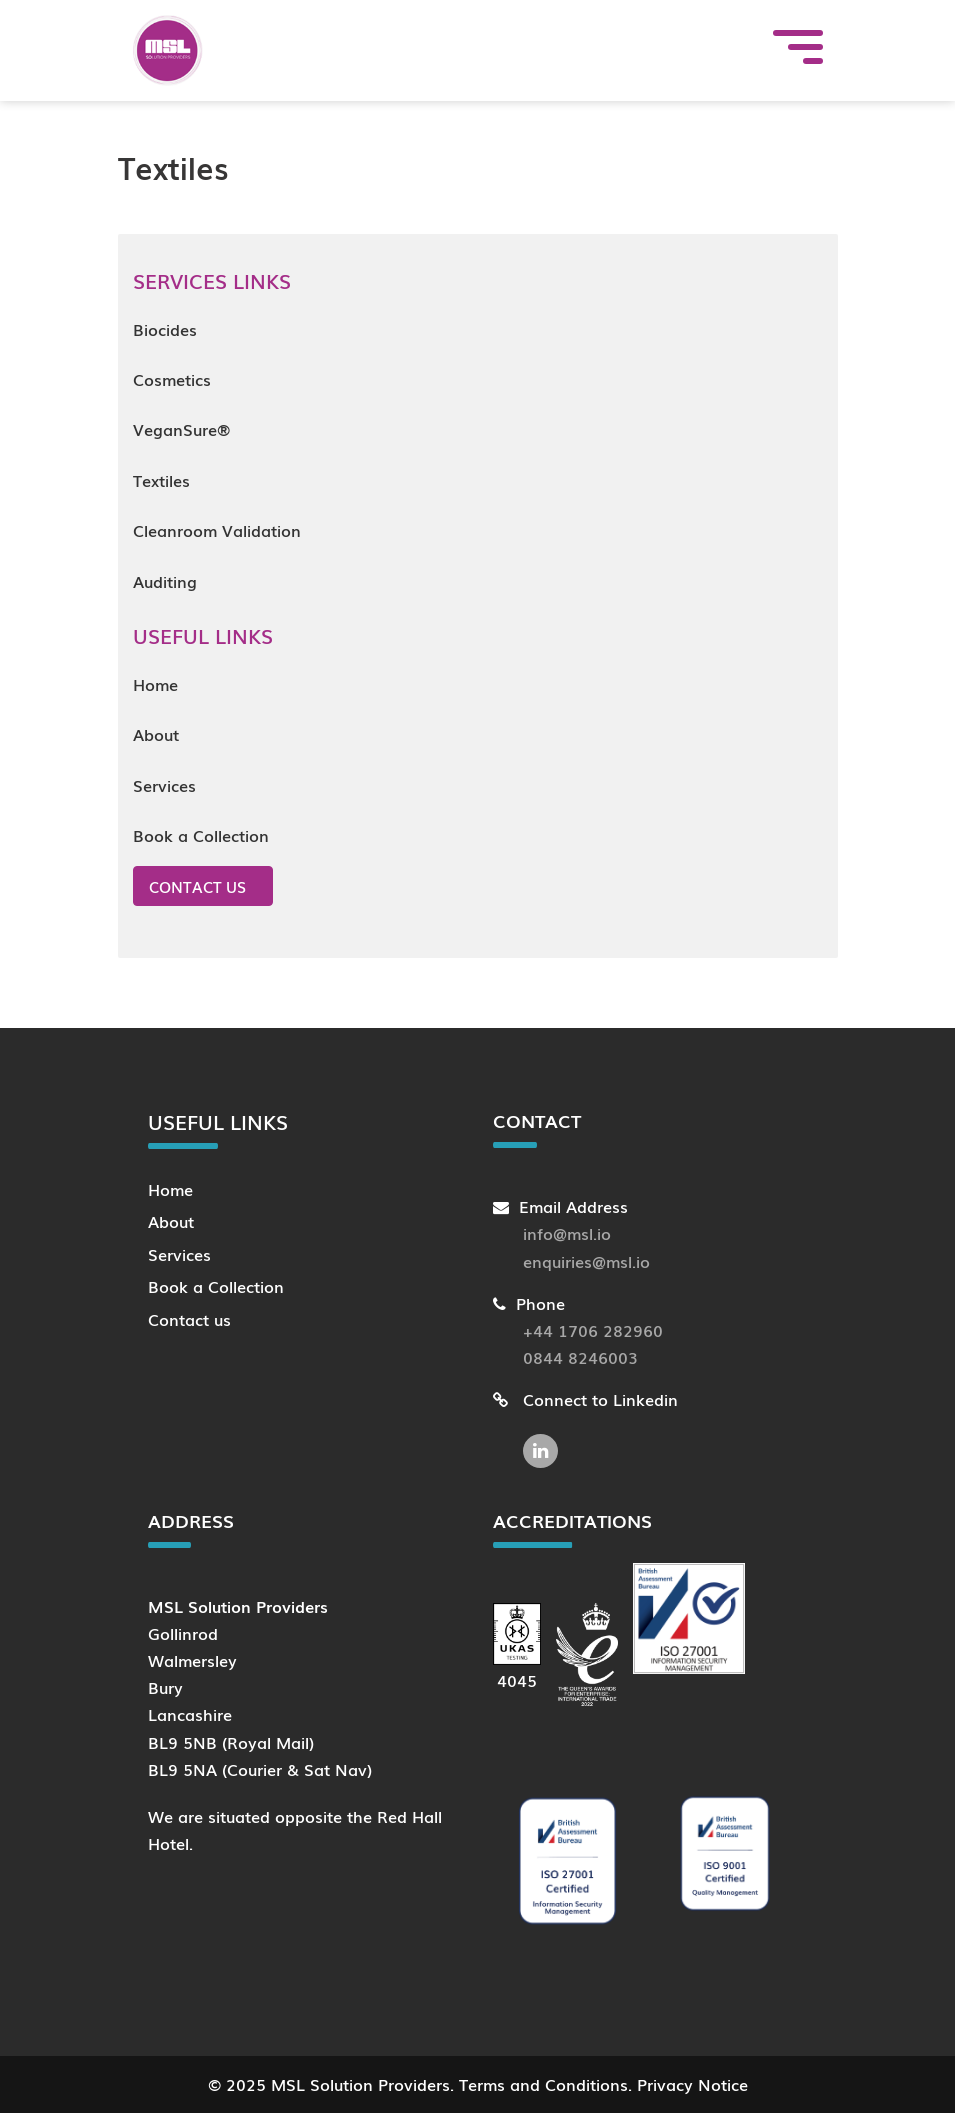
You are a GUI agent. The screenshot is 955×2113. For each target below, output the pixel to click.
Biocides (165, 329)
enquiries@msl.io (586, 1261)
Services (164, 785)
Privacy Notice (692, 2084)
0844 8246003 (580, 1357)
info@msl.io (567, 1233)
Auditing (165, 581)
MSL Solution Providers (360, 2084)
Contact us (197, 886)
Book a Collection (201, 835)
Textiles (161, 480)
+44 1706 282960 (593, 1330)
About (156, 734)
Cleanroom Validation (217, 530)
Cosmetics (172, 379)
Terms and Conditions (543, 2084)
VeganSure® (181, 429)
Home (155, 684)
